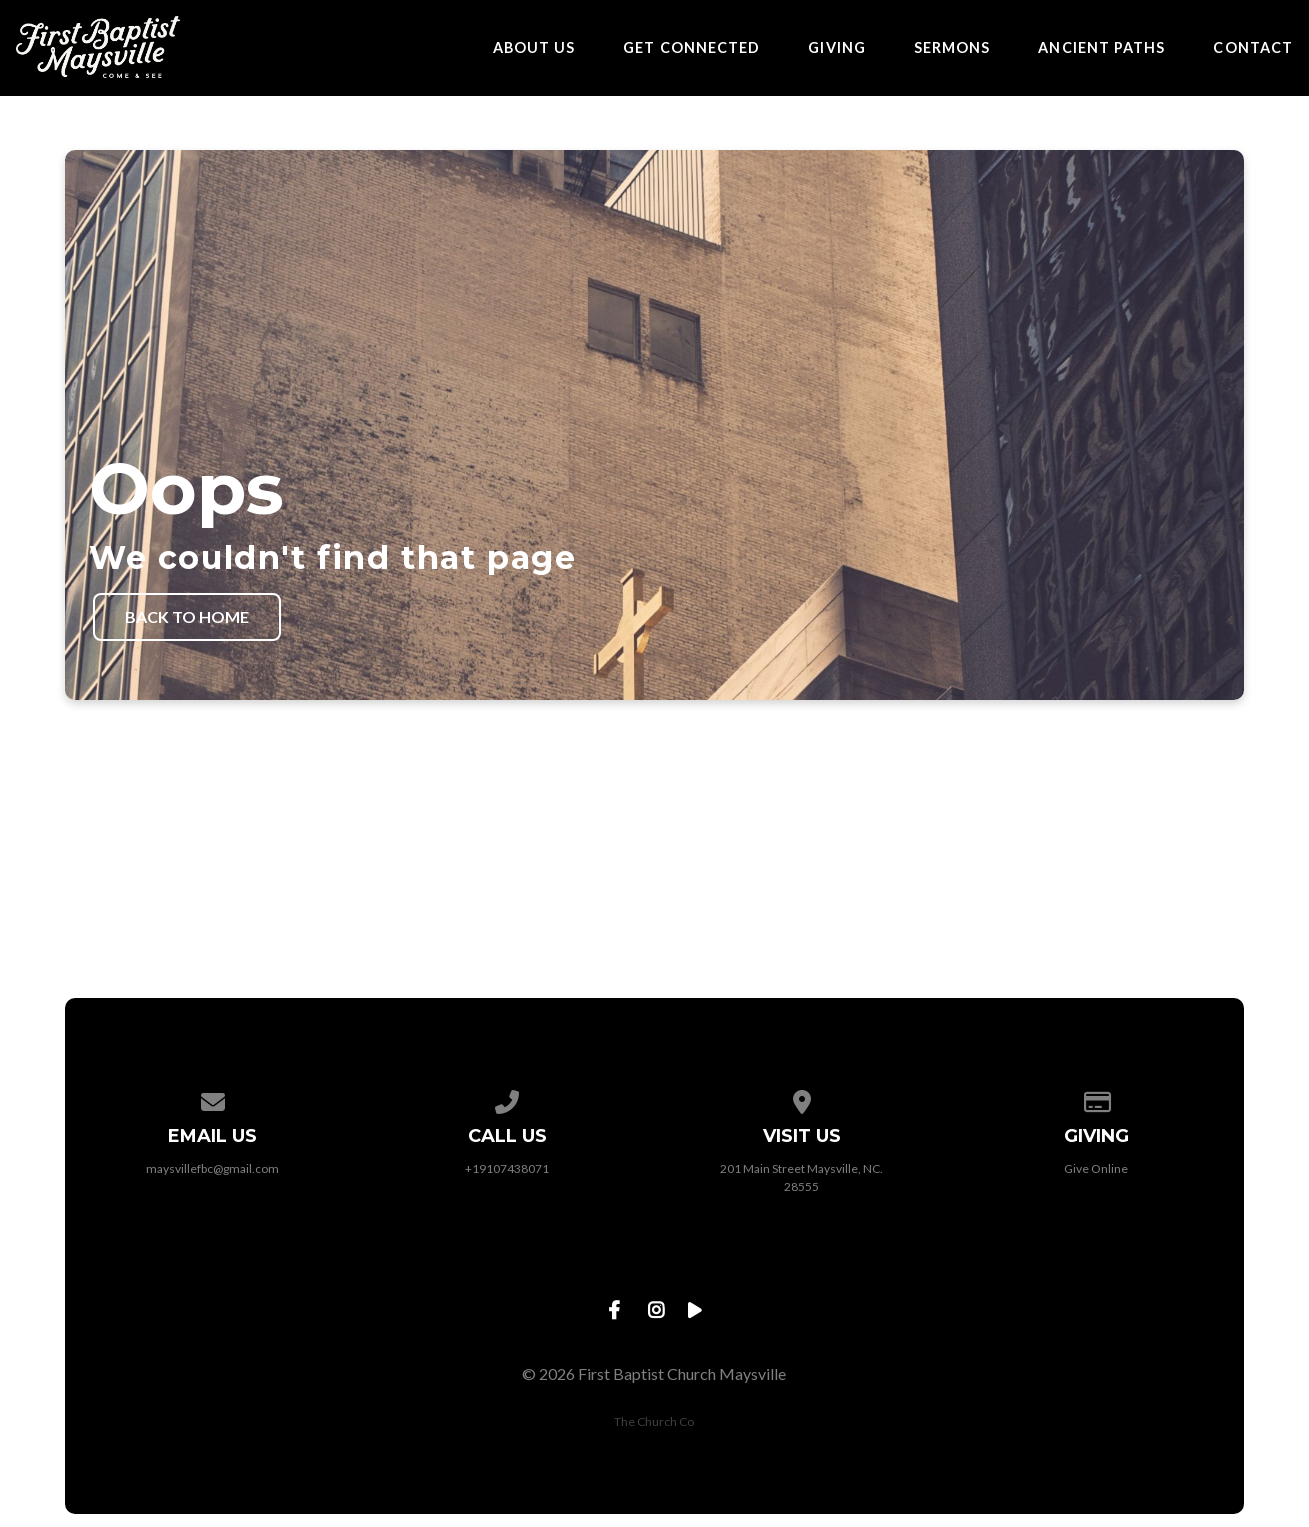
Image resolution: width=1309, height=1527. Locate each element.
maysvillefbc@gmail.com (212, 1168)
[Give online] (1096, 1098)
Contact (1253, 48)
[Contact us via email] (213, 1098)
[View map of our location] (802, 1098)
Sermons (952, 48)
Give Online (1096, 1168)
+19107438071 (507, 1168)
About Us (534, 48)
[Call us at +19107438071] (507, 1098)
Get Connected (691, 48)
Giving (836, 48)
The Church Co (654, 1421)
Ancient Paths (1101, 48)
